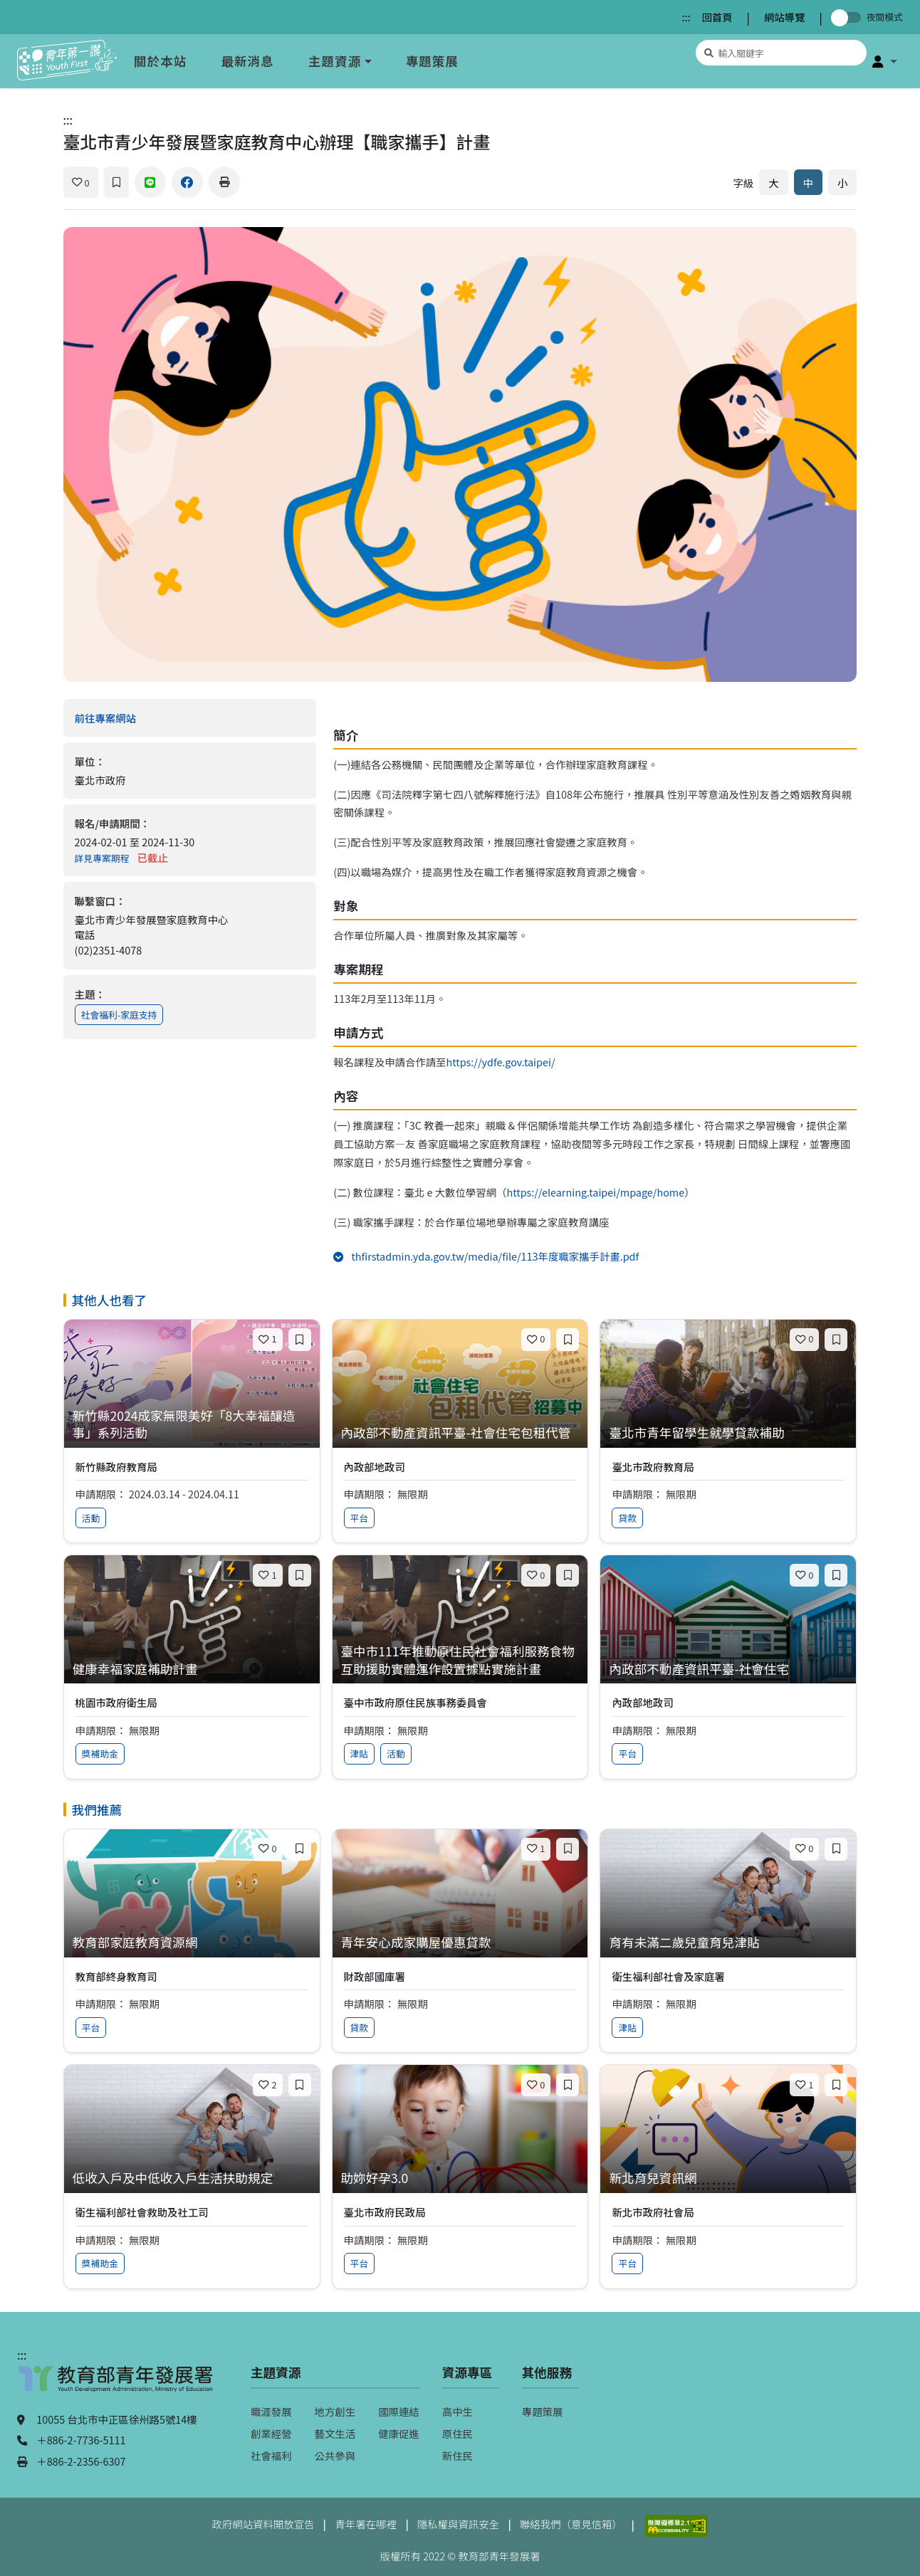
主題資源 (334, 61)
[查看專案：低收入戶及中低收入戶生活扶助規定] (192, 2178)
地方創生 (335, 2411)
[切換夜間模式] (849, 17)
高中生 (457, 2411)
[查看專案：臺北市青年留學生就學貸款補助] (728, 1433)
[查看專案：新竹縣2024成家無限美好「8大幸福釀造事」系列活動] (192, 1424)
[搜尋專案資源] (781, 52)
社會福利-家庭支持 (119, 1014)
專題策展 (432, 61)
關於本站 (160, 61)
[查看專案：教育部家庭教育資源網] (192, 1943)
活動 (91, 1518)
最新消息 (247, 61)
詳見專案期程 (102, 858)
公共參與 (335, 2455)
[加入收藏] (116, 182)
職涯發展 (271, 2411)
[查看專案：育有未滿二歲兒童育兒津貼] (728, 1943)
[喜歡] (80, 182)
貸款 (627, 1518)
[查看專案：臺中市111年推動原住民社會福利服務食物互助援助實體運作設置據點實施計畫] (460, 1660)
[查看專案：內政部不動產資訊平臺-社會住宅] (728, 1669)
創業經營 (271, 2433)
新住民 (457, 2455)
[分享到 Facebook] (187, 182)
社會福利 (271, 2455)
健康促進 (398, 2433)
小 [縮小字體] (842, 182)
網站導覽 (784, 16)
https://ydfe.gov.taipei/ (500, 1061)
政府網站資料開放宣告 (263, 2523)
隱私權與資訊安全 (458, 2523)
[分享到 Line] (150, 182)
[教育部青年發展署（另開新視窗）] (116, 2385)
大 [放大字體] (773, 182)
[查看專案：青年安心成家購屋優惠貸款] (460, 1943)
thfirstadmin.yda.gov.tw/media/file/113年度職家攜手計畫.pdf (514, 1255)
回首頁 (716, 16)
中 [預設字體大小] (808, 182)
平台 (359, 1518)
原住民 (457, 2433)
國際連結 (398, 2411)
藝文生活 (335, 2433)
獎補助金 (100, 1753)
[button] (885, 61)
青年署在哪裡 (365, 2523)
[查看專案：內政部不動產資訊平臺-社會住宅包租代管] (460, 1433)
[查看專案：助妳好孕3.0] (460, 2178)
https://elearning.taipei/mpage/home (595, 1191)
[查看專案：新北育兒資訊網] (728, 2178)
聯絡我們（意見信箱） (571, 2523)
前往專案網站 (134, 717)
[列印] (224, 182)
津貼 (359, 1753)
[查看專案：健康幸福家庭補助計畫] (192, 1669)
